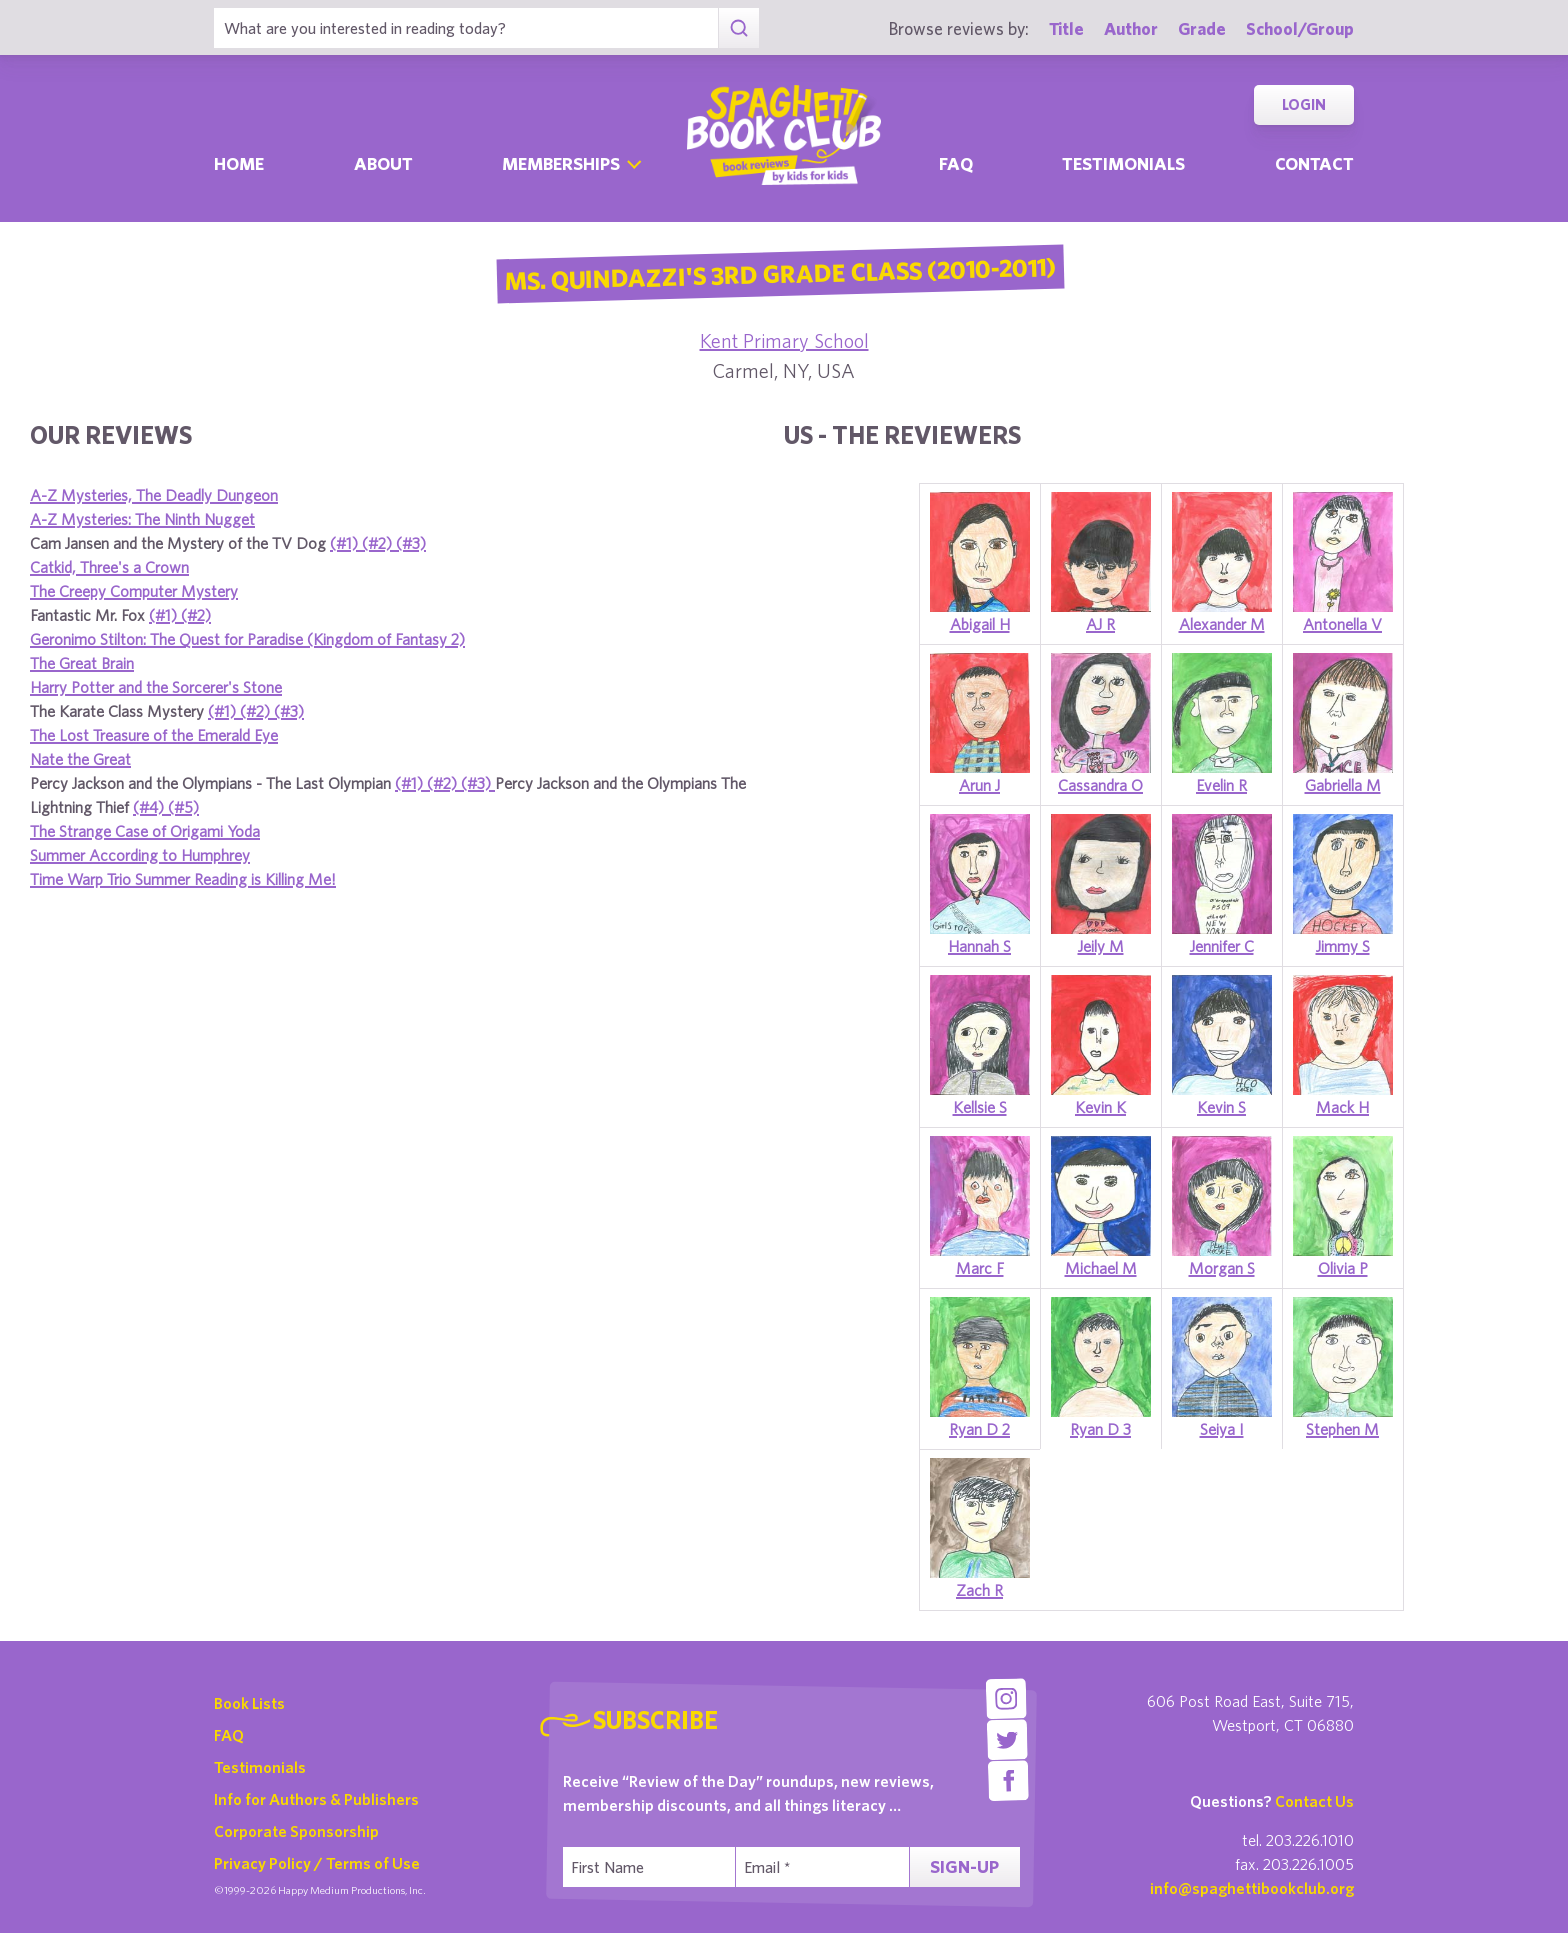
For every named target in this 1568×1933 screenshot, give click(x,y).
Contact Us (1314, 1801)
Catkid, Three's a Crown (109, 567)
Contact (1314, 163)
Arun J (979, 785)
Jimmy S (1343, 946)
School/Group (1300, 28)
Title (1066, 28)
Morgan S (1222, 1268)
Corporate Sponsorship (296, 1831)
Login (1304, 104)
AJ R (1100, 624)
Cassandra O (1100, 785)
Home (239, 163)
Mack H (1342, 1107)
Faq (956, 163)
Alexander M (1222, 624)
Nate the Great (80, 759)
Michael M (1101, 1268)
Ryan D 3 (1100, 1429)
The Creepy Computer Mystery (134, 591)
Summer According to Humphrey (140, 855)
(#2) (379, 543)
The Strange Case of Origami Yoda (145, 831)
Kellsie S (980, 1107)
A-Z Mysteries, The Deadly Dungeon (154, 495)
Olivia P (1343, 1268)
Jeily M (1101, 946)
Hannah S (979, 946)
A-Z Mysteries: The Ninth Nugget (142, 519)
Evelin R (1221, 785)
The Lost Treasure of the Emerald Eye (154, 735)
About (383, 163)
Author (1131, 28)
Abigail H (980, 624)
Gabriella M (1343, 785)
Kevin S (1221, 1107)
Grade (1202, 28)
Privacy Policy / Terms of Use (317, 1863)
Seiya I (1222, 1429)
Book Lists (249, 1703)
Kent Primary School (784, 340)
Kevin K (1100, 1107)
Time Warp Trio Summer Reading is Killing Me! (183, 879)
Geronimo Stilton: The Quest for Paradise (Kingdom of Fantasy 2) (247, 639)
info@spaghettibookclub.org (1252, 1888)
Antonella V (1342, 624)
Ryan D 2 (979, 1429)
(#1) (346, 543)
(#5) (183, 807)
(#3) (411, 543)
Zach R (979, 1590)
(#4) (150, 807)
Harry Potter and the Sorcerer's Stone (156, 687)
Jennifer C (1222, 946)
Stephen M (1342, 1429)
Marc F (980, 1268)
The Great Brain (82, 663)
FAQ (229, 1735)
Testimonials (1123, 163)
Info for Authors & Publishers (316, 1799)
